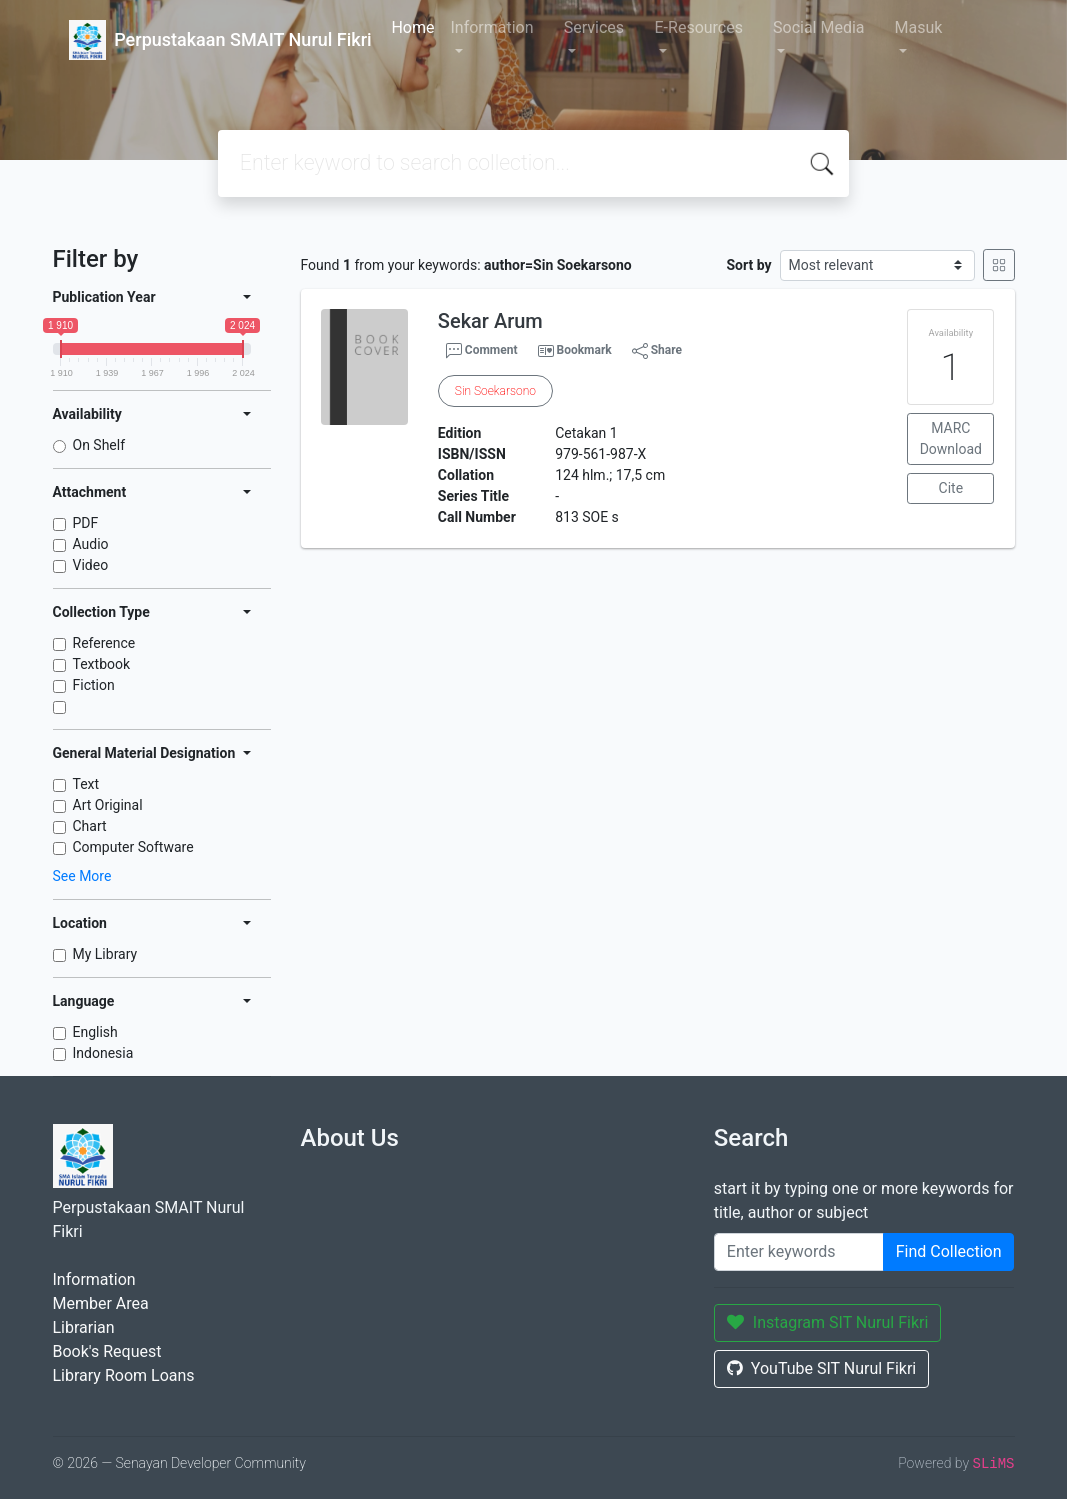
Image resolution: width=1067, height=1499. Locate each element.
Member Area (101, 1303)
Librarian (84, 1327)
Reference (104, 643)
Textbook (102, 664)
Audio (91, 544)
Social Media (819, 27)
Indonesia (103, 1053)
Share (657, 351)
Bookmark (583, 350)
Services (594, 27)
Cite (951, 488)
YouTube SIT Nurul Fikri (821, 1368)
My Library (105, 954)
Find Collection (949, 1251)
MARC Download (951, 438)
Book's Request (107, 1351)
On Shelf (99, 445)
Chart (90, 826)
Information (491, 27)
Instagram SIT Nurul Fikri (828, 1322)
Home (412, 27)
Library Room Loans (124, 1375)
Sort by (748, 265)
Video (91, 565)
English (95, 1032)
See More (82, 876)
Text (86, 784)
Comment (482, 351)
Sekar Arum (490, 321)
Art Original (108, 805)
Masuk (919, 27)
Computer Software (133, 847)
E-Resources (699, 27)
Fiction (94, 685)
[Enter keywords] (799, 1252)
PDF (86, 523)
